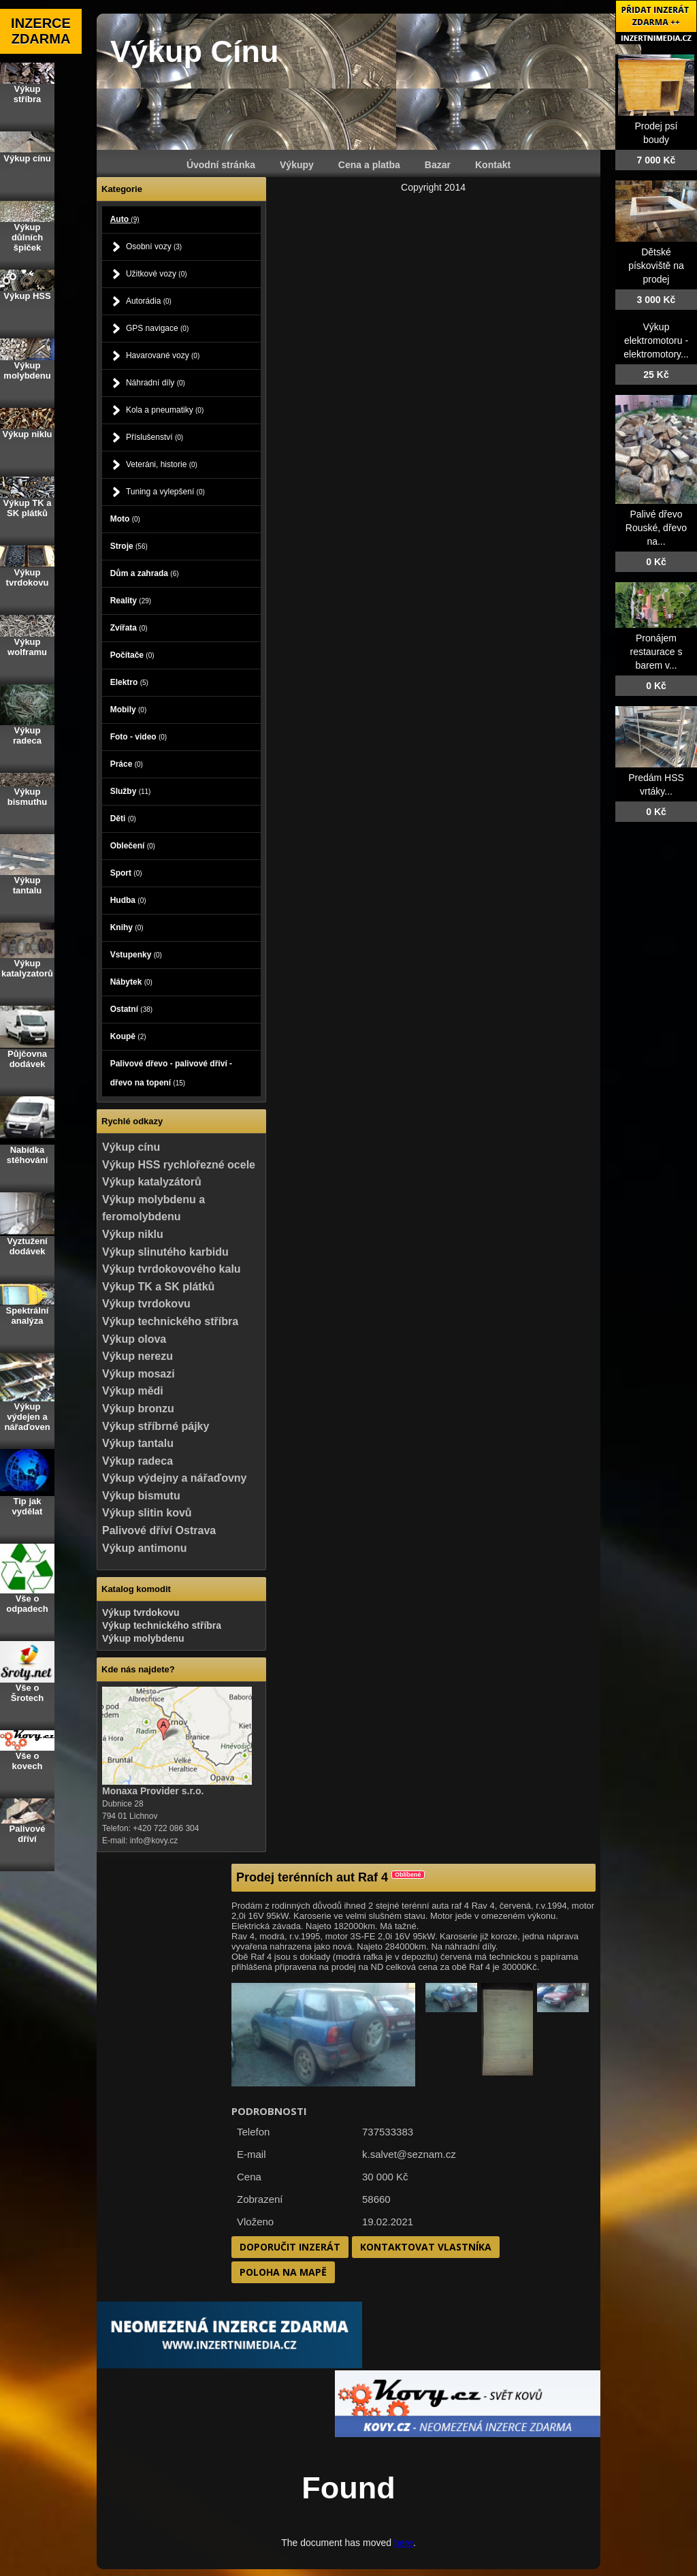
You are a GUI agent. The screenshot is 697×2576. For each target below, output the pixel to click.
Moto (125, 519)
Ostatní (131, 1009)
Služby (130, 791)
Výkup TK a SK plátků (158, 1286)
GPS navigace (157, 328)
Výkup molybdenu (143, 1638)
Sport (126, 873)
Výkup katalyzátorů (151, 1182)
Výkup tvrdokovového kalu (171, 1269)
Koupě (128, 1036)
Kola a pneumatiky (165, 410)
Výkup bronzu (138, 1408)
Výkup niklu (132, 1234)
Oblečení (132, 845)
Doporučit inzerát (290, 2246)
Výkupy (297, 164)
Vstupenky (136, 954)
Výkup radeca (137, 1461)
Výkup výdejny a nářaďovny (174, 1478)
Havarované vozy (162, 355)
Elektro (129, 682)
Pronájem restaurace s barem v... (656, 652)
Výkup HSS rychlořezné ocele (178, 1165)
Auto (125, 219)
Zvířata (129, 628)
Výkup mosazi (138, 1374)
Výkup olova (134, 1339)
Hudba (128, 900)
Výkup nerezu (137, 1356)
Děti (123, 818)
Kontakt (492, 164)
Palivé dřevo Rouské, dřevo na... (656, 528)
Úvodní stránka (221, 164)
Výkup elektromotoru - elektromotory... (655, 340)
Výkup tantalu (138, 1443)
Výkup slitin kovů (147, 1512)
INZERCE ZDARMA (41, 31)
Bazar (438, 164)
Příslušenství (154, 437)
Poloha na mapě (283, 2271)
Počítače (132, 655)
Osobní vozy (154, 246)
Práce (126, 764)
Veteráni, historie (161, 464)
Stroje (129, 546)
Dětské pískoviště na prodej (656, 266)
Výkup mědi (132, 1391)
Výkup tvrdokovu (146, 1303)
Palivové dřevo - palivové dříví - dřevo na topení (171, 1073)
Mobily (128, 709)
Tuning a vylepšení (165, 491)
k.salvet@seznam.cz (409, 2154)
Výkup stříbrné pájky (155, 1426)
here (403, 2542)
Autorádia (149, 301)
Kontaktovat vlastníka (425, 2246)
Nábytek (131, 982)
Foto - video (138, 737)
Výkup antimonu (144, 1548)
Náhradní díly (155, 382)
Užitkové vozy (156, 274)
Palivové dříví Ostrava (159, 1530)
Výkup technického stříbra (170, 1321)
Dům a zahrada (144, 573)
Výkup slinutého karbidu (165, 1252)
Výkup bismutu (141, 1495)
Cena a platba (369, 164)
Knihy (127, 927)
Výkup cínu (131, 1147)
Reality (130, 600)
